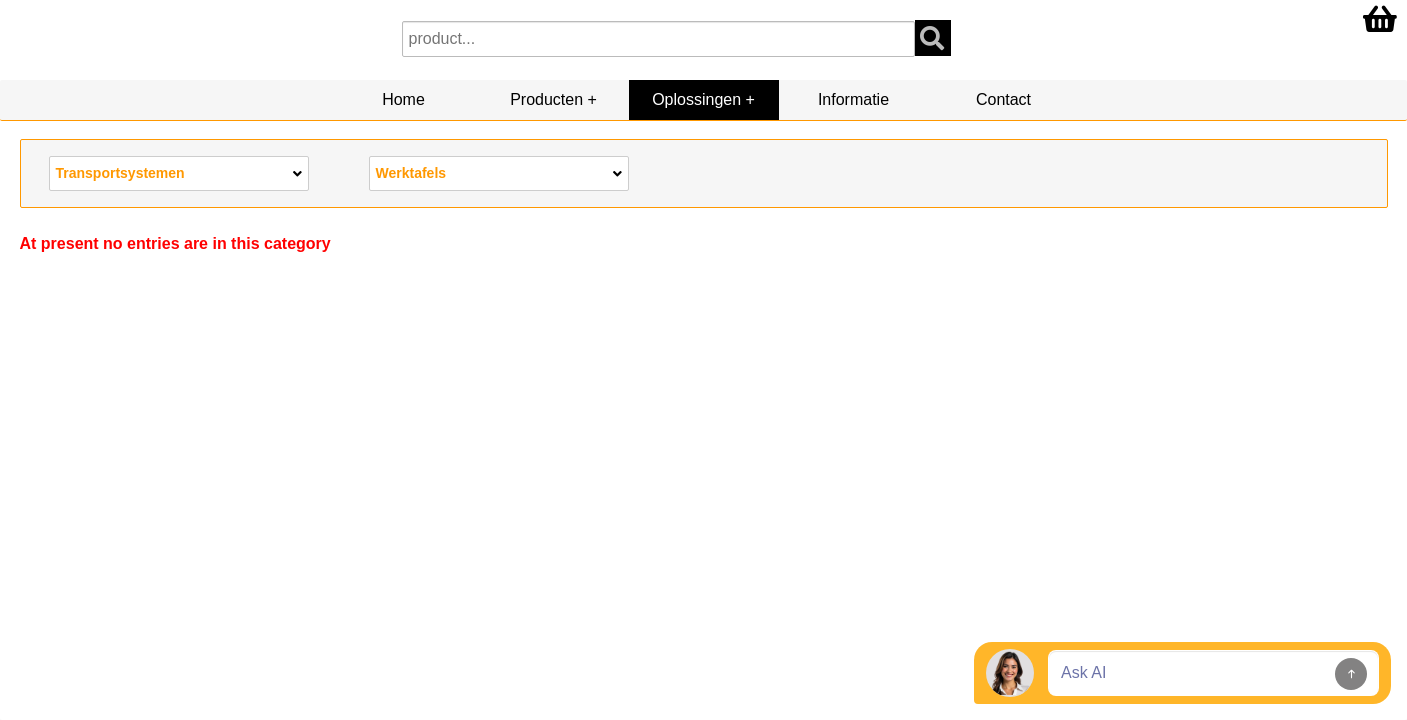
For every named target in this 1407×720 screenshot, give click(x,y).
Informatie (853, 99)
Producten (546, 99)
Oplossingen (696, 99)
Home (403, 99)
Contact (1003, 99)
